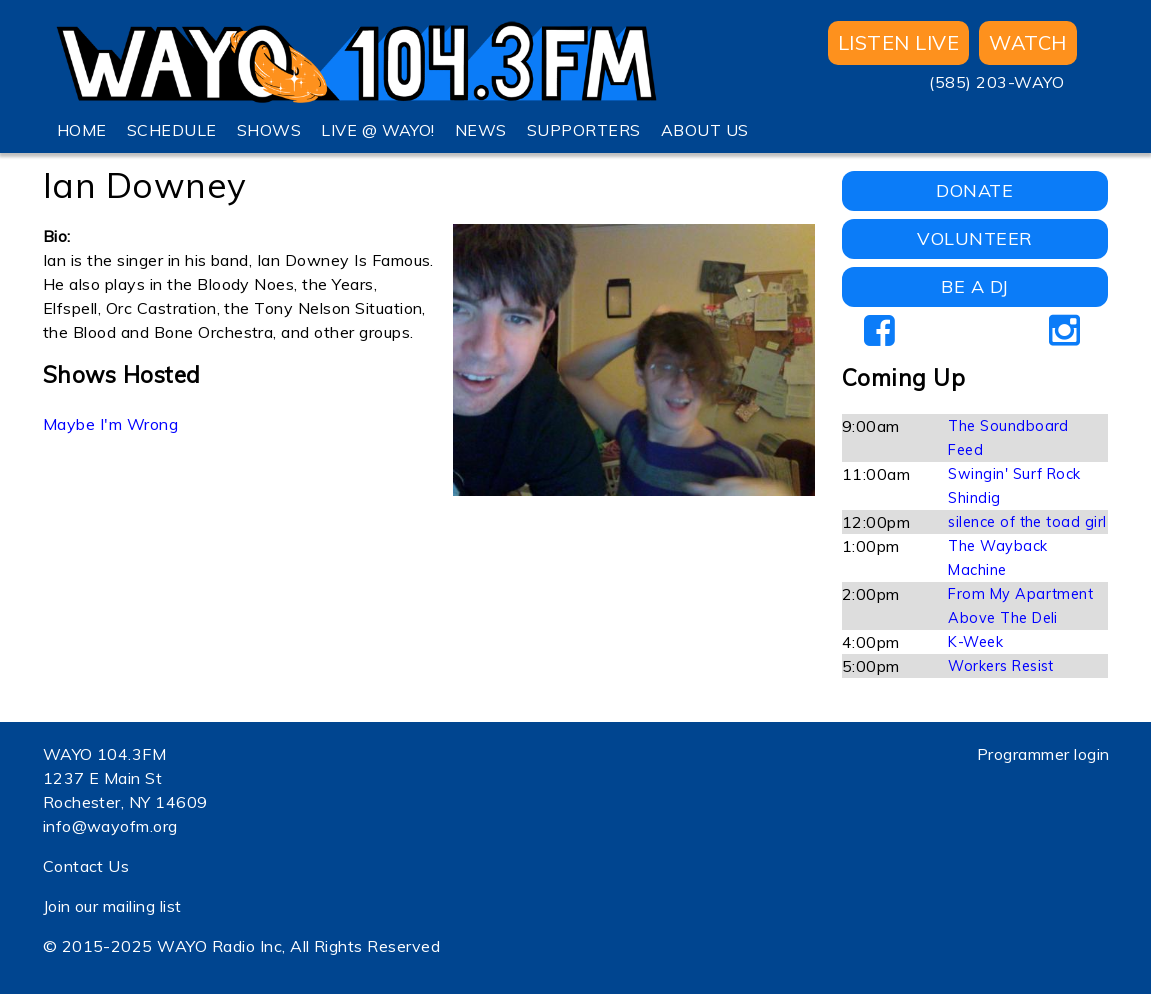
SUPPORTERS (584, 130)
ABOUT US (705, 130)
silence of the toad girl (1027, 522)
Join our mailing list (112, 906)
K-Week (975, 642)
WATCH (1027, 42)
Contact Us (86, 866)
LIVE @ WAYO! (378, 130)
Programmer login (1043, 754)
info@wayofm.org (110, 826)
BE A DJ (974, 286)
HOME (82, 130)
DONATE (974, 190)
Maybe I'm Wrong (110, 424)
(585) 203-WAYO (996, 82)
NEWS (481, 130)
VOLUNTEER (974, 238)
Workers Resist (1001, 666)
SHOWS (269, 130)
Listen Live (898, 42)
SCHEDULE (172, 130)
